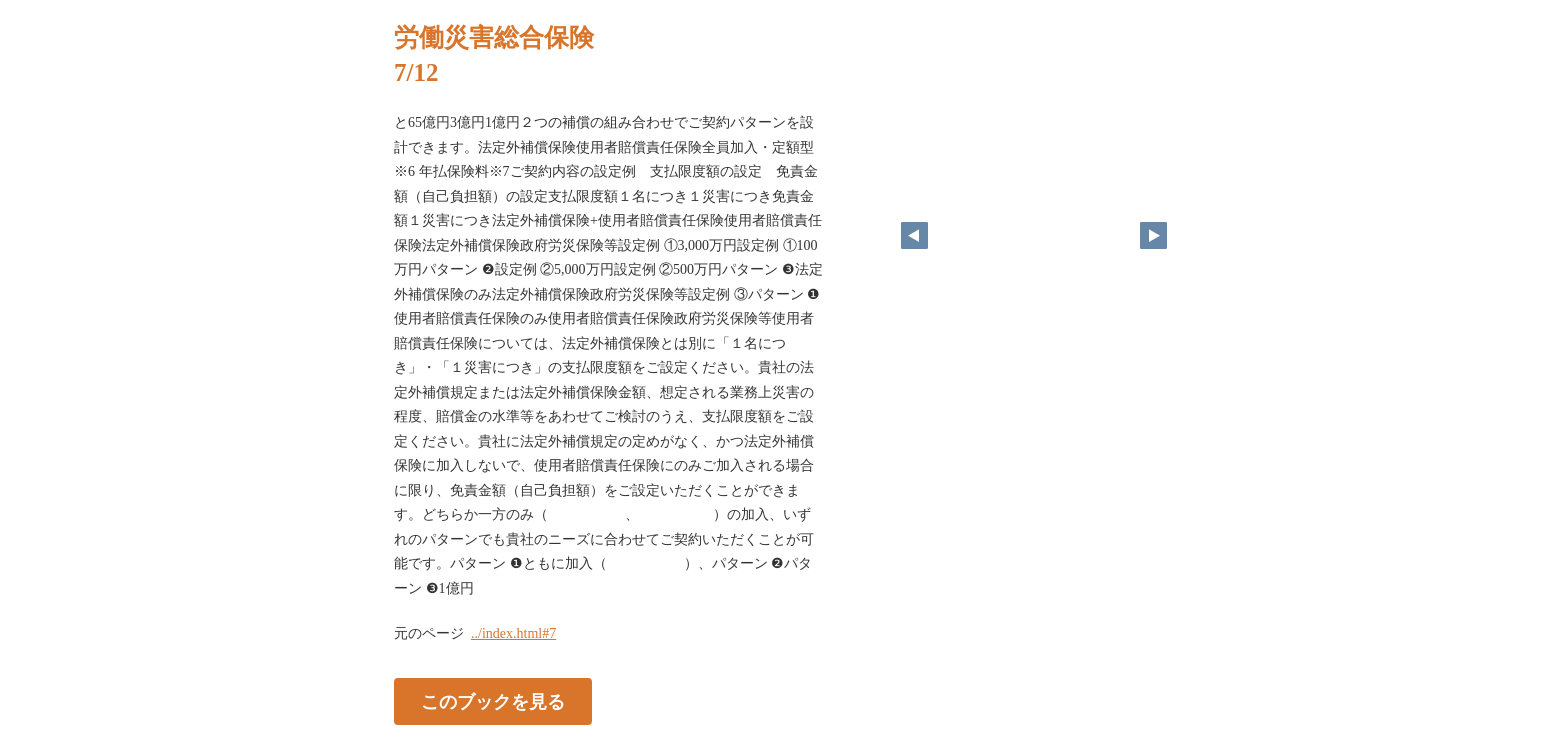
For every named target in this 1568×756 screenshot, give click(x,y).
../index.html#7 (513, 633)
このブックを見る (493, 702)
